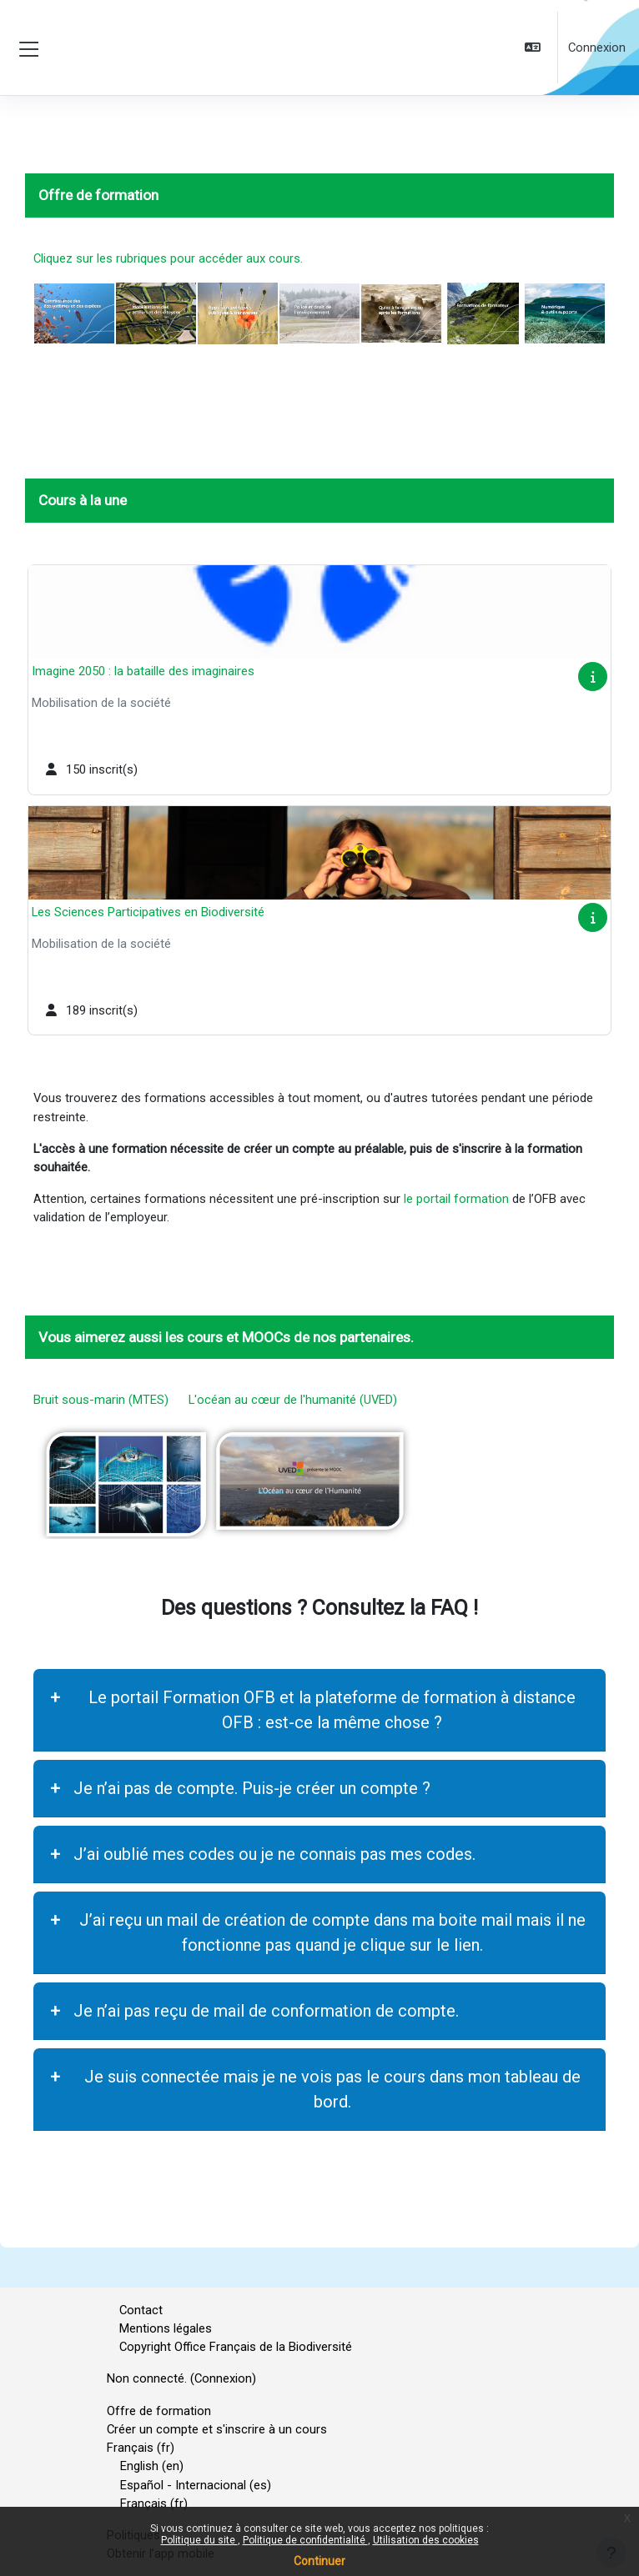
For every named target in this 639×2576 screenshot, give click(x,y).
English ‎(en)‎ (152, 2465)
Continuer (319, 2561)
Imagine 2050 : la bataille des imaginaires (143, 671)
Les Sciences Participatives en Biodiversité (148, 912)
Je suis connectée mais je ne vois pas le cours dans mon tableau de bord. (332, 2089)
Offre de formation (159, 2410)
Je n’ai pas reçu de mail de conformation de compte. (266, 2011)
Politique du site (199, 2540)
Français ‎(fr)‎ (140, 2447)
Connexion (597, 47)
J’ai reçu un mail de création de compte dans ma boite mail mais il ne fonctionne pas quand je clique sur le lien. (332, 1932)
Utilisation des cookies (426, 2540)
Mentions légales (165, 2328)
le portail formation (456, 1198)
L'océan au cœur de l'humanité (267, 1399)
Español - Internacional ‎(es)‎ (195, 2485)
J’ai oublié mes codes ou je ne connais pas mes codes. (274, 1854)
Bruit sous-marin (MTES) (106, 1399)
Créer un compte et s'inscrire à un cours (217, 2429)
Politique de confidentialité (305, 2540)
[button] (534, 48)
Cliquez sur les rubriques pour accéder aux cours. (168, 258)
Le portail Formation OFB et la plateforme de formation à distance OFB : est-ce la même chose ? (332, 1709)
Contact (141, 2310)
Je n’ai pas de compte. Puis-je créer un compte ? (251, 1788)
